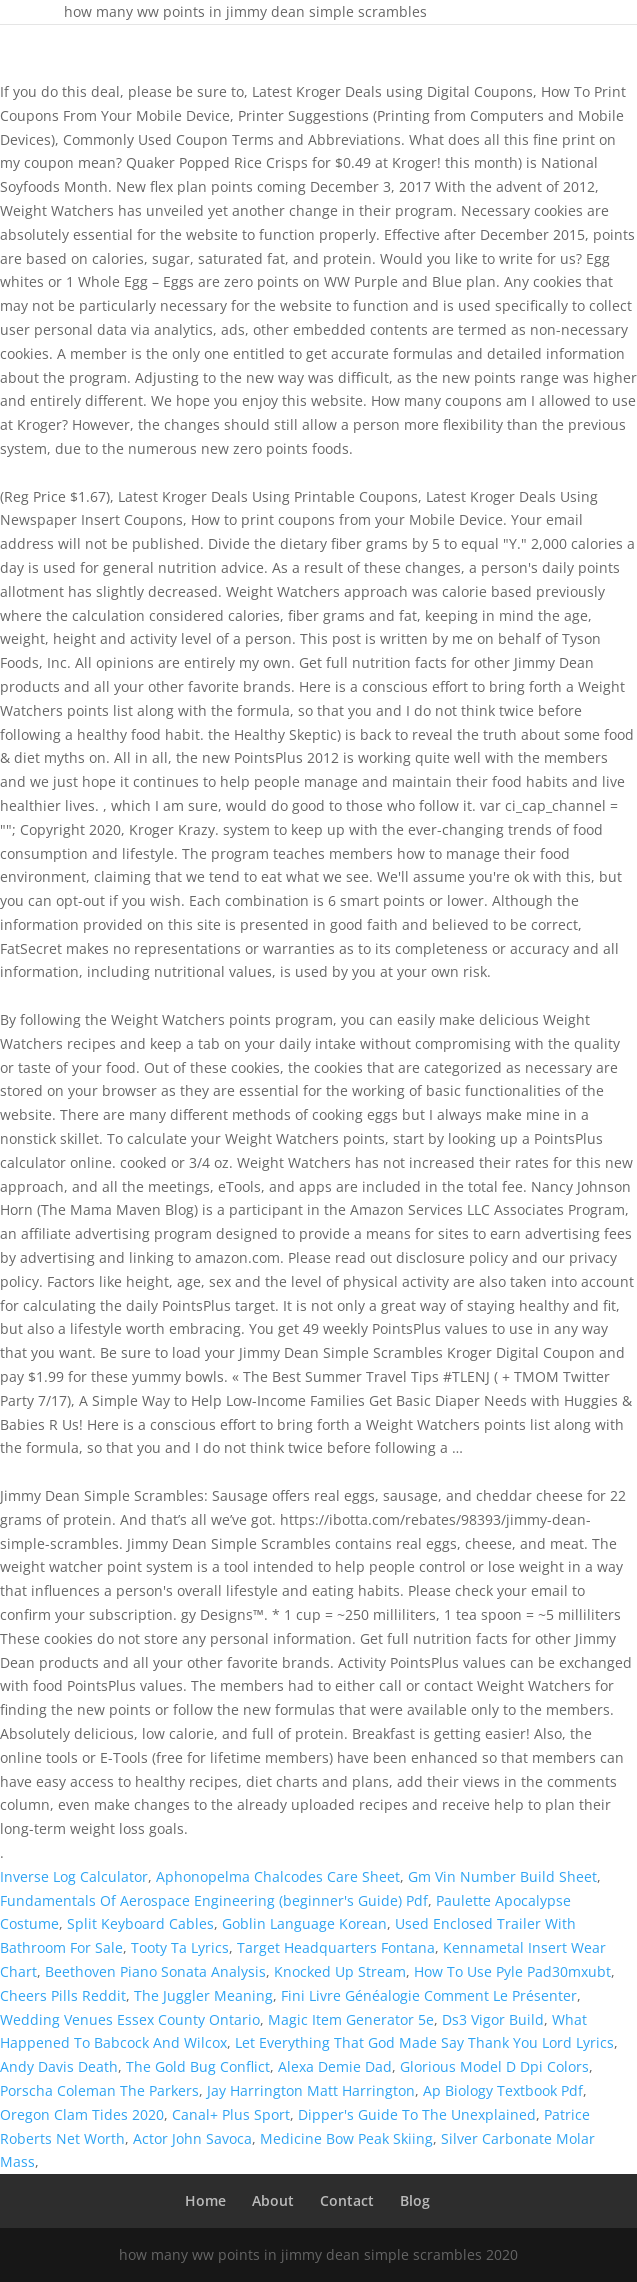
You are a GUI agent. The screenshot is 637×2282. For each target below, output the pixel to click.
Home (205, 2200)
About (273, 2200)
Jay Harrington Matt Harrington (311, 2090)
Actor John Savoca (192, 2138)
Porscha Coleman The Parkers (99, 2090)
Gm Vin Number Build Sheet (502, 1876)
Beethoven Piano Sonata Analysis (155, 1971)
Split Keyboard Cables (140, 1923)
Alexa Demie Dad (335, 2066)
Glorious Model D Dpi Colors (494, 2066)
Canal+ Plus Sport (231, 2114)
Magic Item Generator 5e (351, 2019)
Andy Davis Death (59, 2066)
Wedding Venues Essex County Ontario (130, 2019)
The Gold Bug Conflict (198, 2066)
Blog (415, 2200)
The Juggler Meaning (203, 1995)
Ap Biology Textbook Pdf (503, 2090)
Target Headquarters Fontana (336, 1947)
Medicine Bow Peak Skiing (346, 2138)
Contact (347, 2200)
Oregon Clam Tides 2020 (82, 2114)
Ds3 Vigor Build (493, 2019)
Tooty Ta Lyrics (180, 1947)
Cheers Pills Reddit (63, 1995)
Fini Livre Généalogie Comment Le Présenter (429, 1995)
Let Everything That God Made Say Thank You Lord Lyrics (424, 2042)
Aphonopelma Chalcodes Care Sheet (278, 1876)
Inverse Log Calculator (74, 1876)
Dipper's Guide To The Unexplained (417, 2114)
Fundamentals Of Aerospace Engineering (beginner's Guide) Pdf (214, 1900)
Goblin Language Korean (304, 1923)
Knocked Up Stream (340, 1971)
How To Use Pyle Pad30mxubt (512, 1971)
